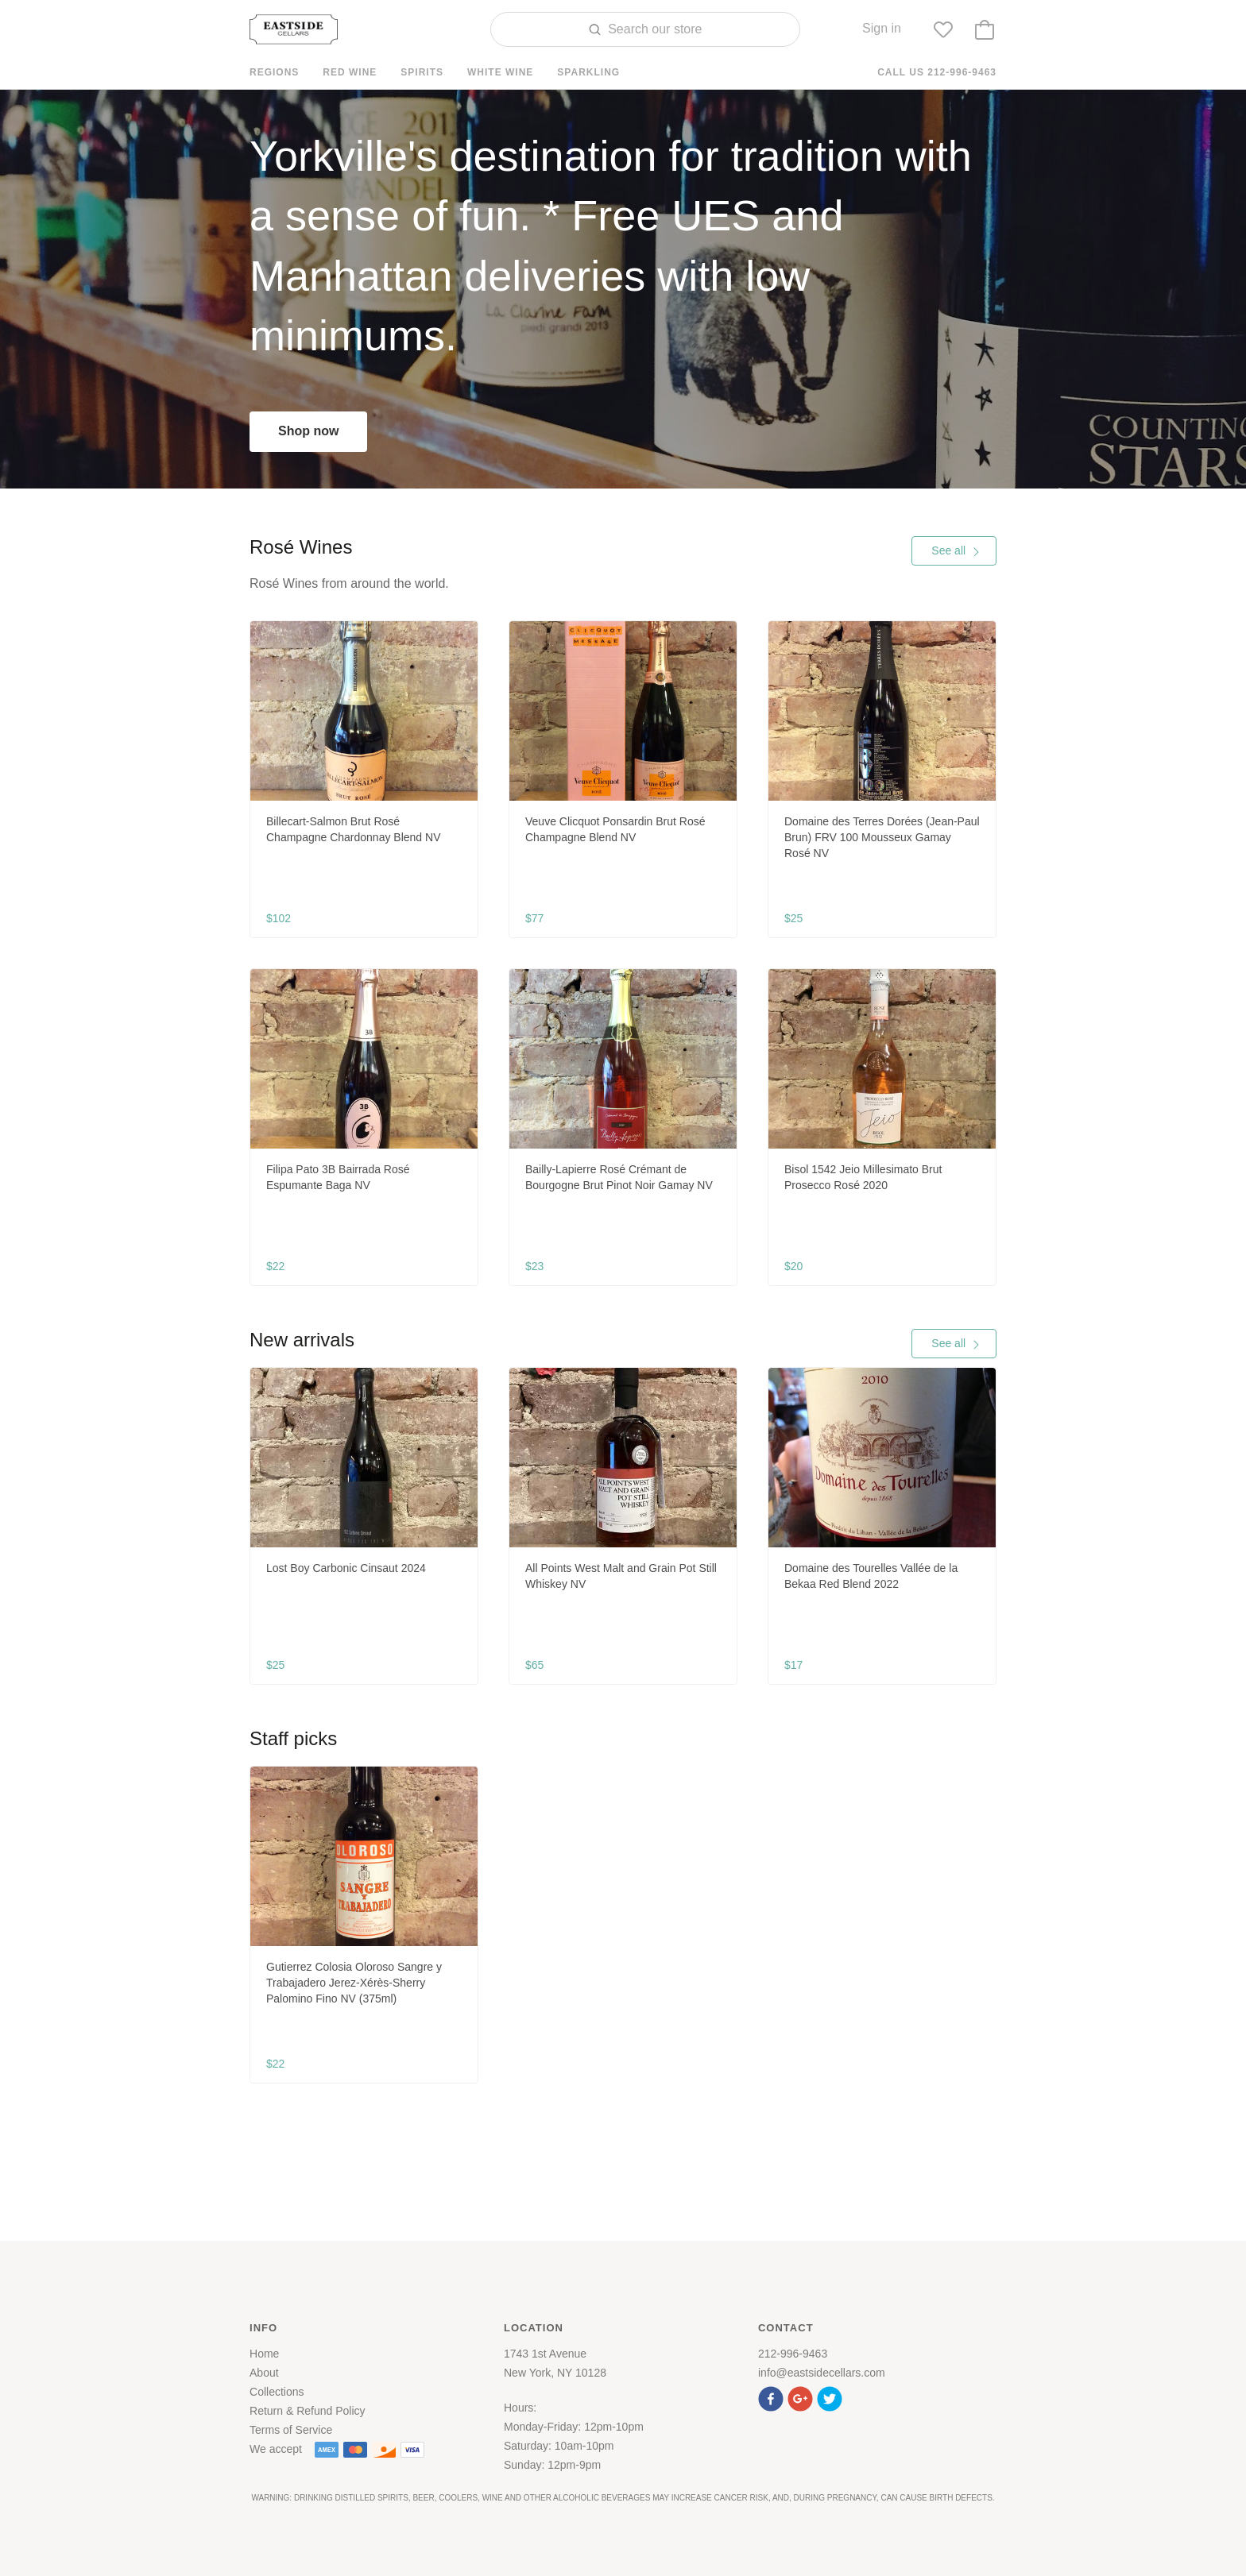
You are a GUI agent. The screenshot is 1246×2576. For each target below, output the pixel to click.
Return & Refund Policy (308, 2410)
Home (264, 2353)
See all (956, 550)
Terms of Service (291, 2429)
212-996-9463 (792, 2353)
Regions (274, 72)
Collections (277, 2391)
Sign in (881, 28)
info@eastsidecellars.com (821, 2372)
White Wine (500, 72)
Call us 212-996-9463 (936, 72)
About (264, 2372)
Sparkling (588, 72)
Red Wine (350, 72)
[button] (772, 2397)
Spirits (421, 72)
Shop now (308, 431)
